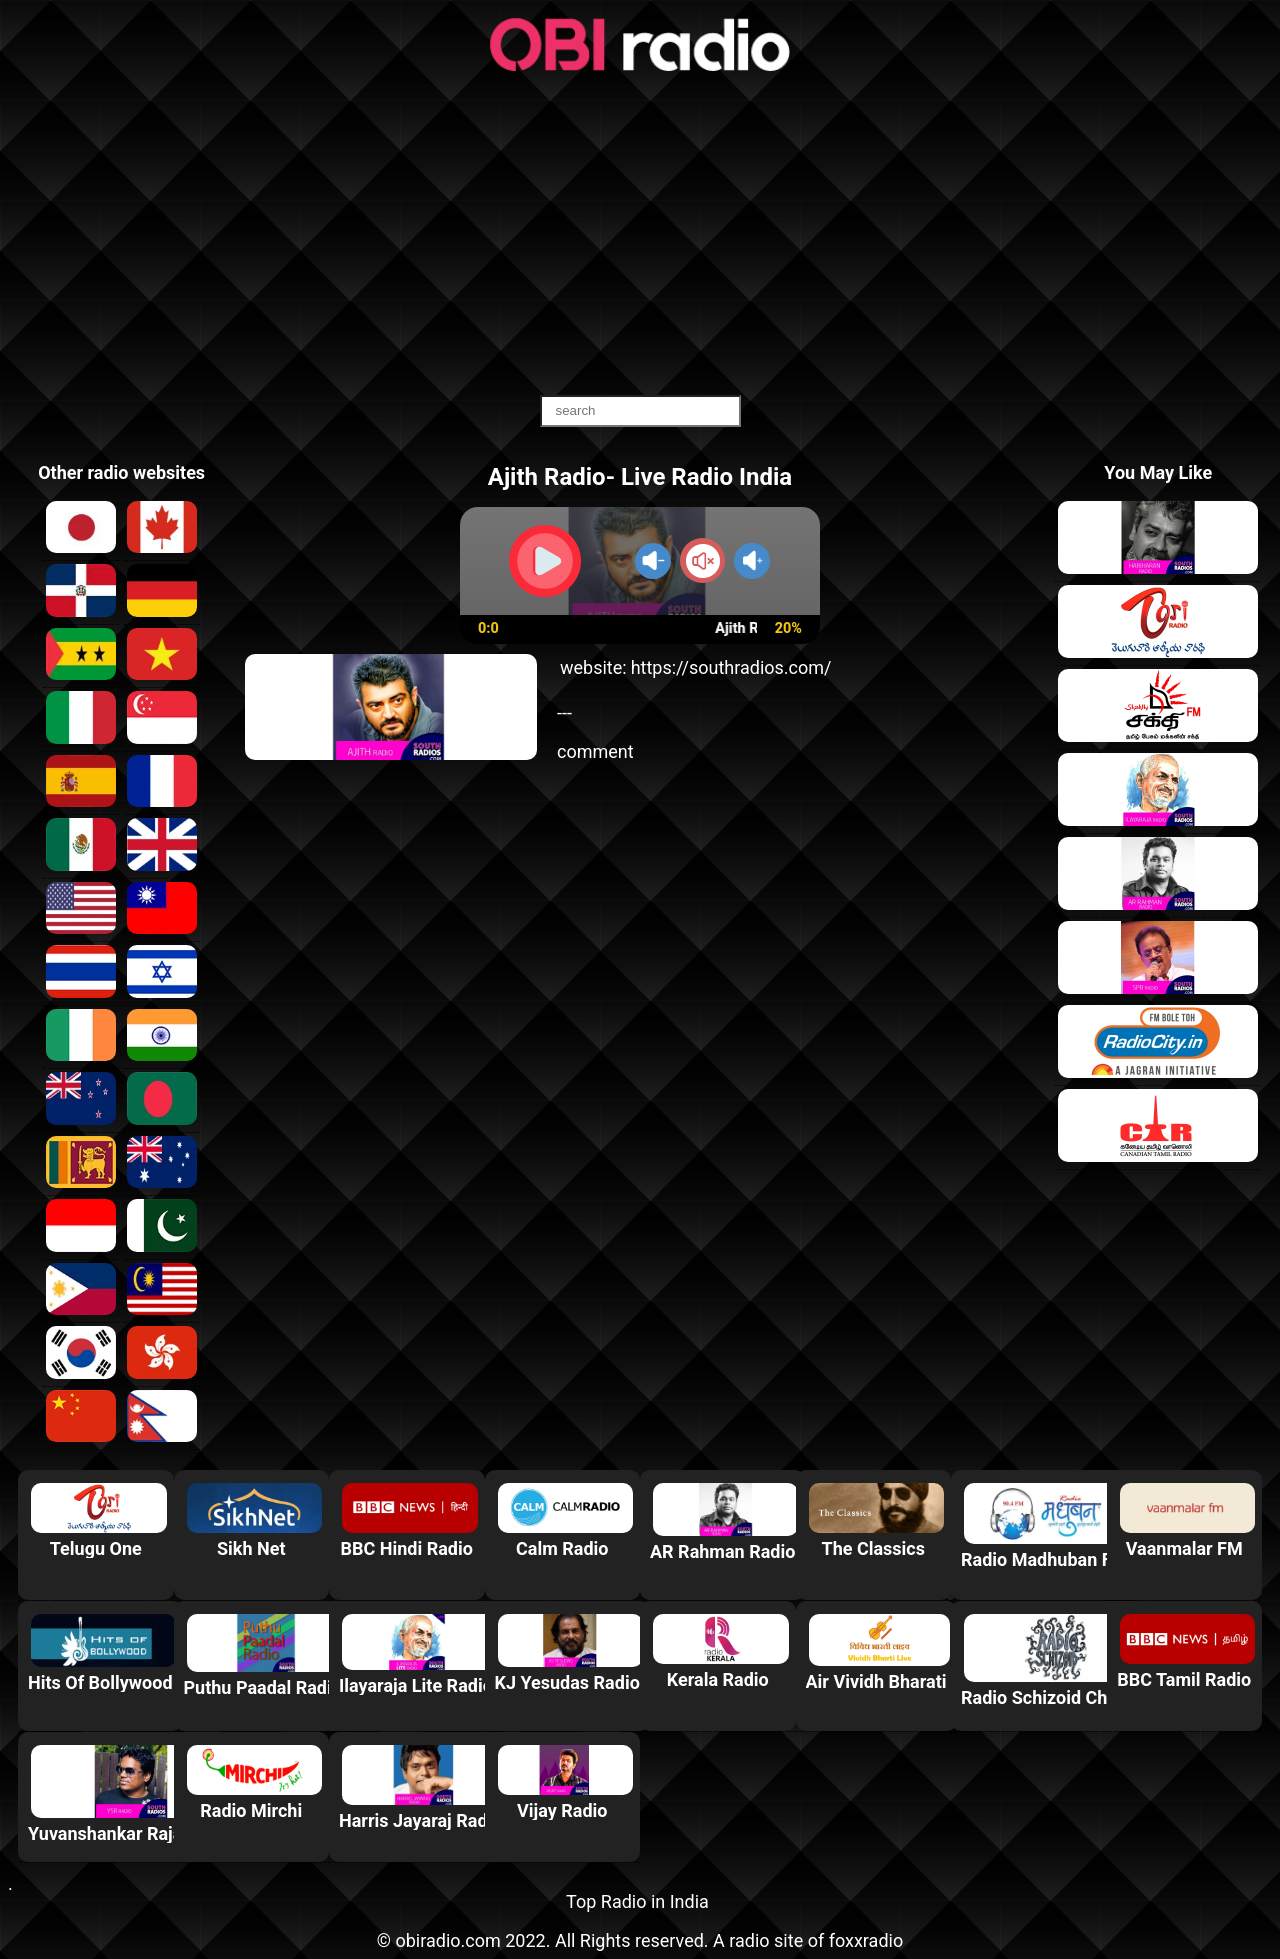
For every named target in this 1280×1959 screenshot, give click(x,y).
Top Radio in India (637, 1901)
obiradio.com (447, 1940)
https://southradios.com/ (731, 667)
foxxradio (866, 1940)
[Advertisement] (640, 235)
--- (564, 712)
